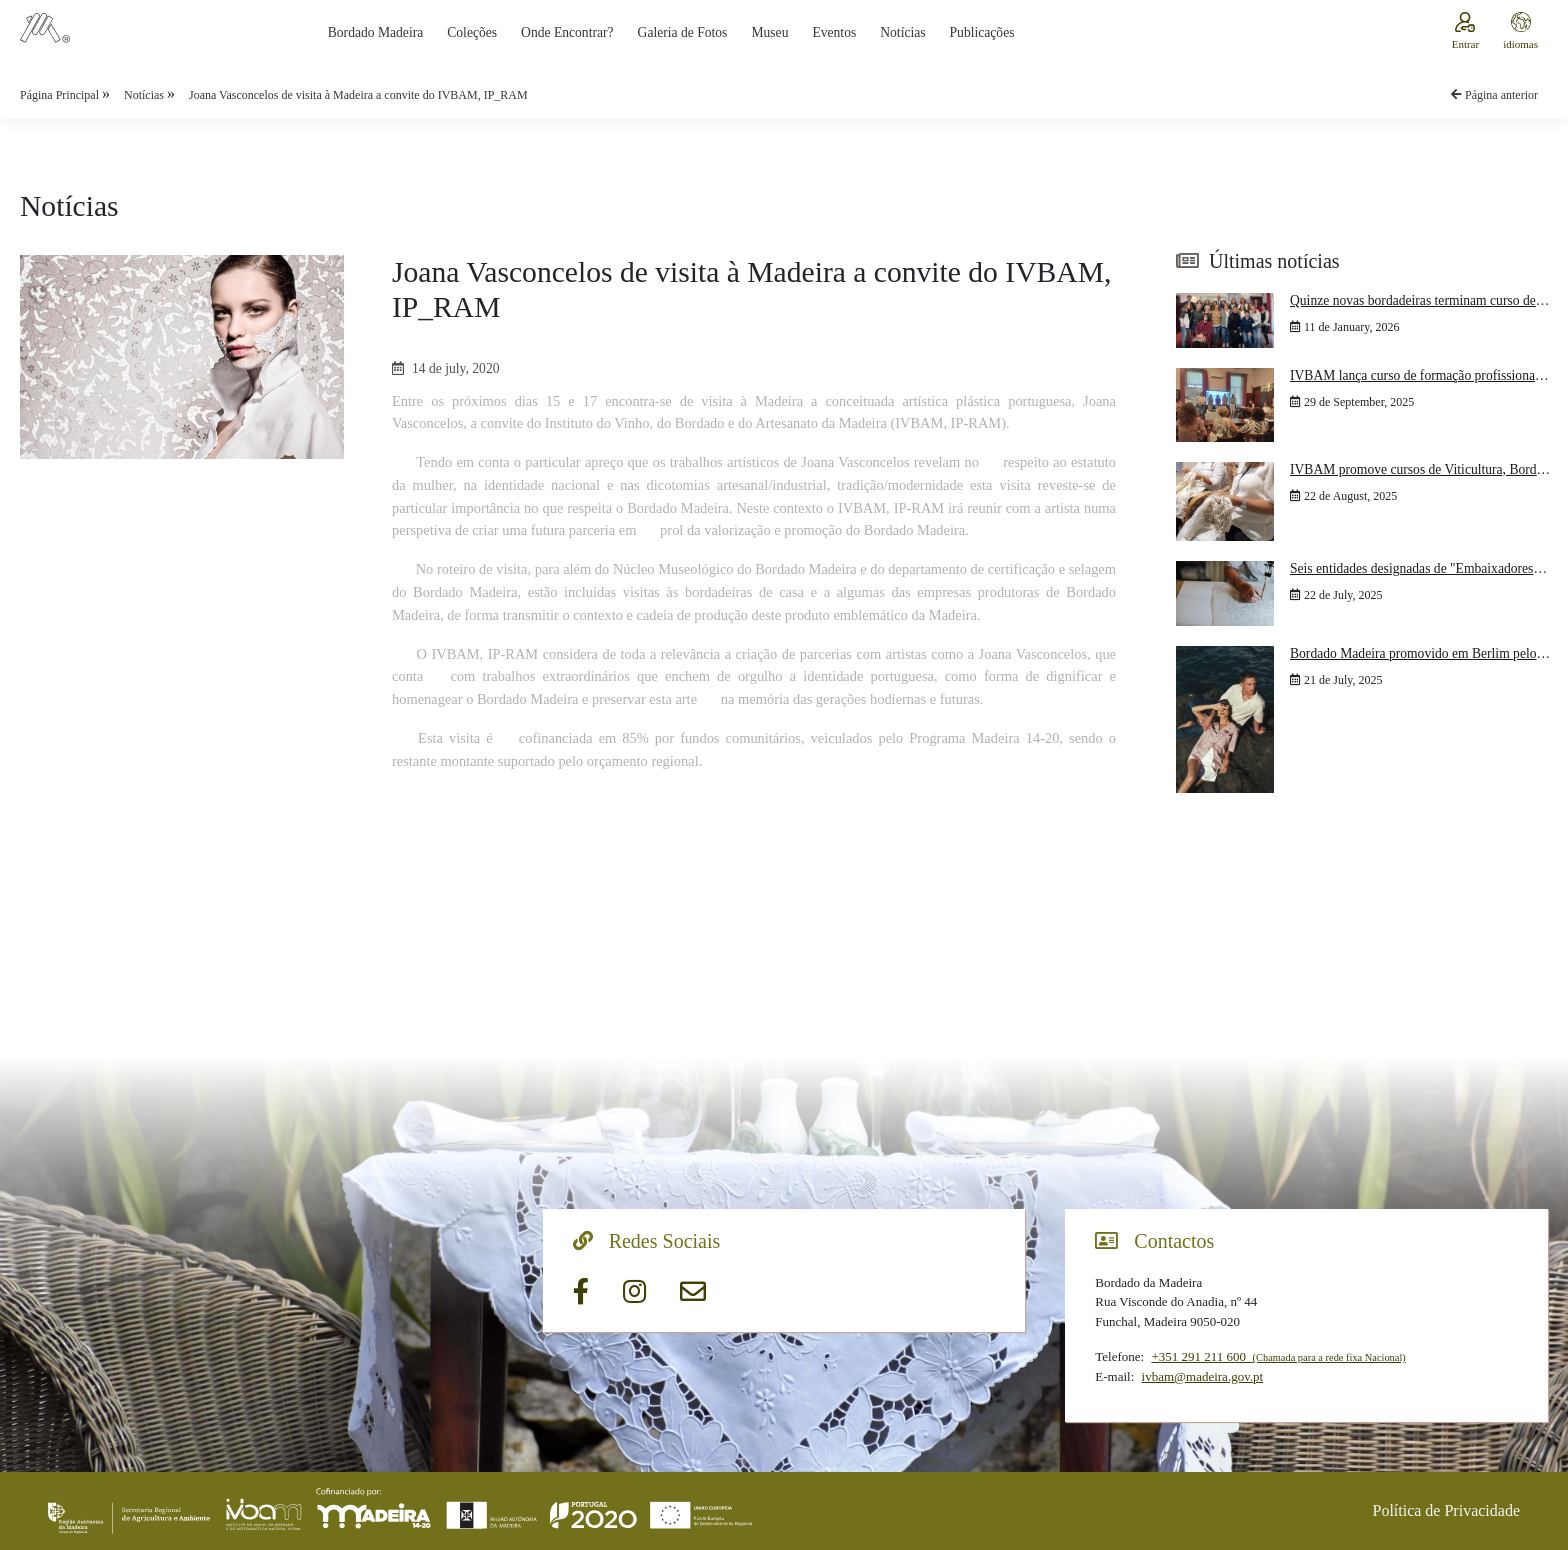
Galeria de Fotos (683, 32)
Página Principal (61, 95)
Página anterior (1494, 95)
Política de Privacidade (1446, 1510)
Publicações (982, 32)
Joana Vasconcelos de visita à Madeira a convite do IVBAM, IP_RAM (358, 95)
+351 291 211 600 (1278, 1356)
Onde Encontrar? (567, 32)
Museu (769, 32)
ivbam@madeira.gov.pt (1203, 1376)
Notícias (902, 32)
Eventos (834, 32)
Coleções (472, 32)
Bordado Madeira (376, 32)
